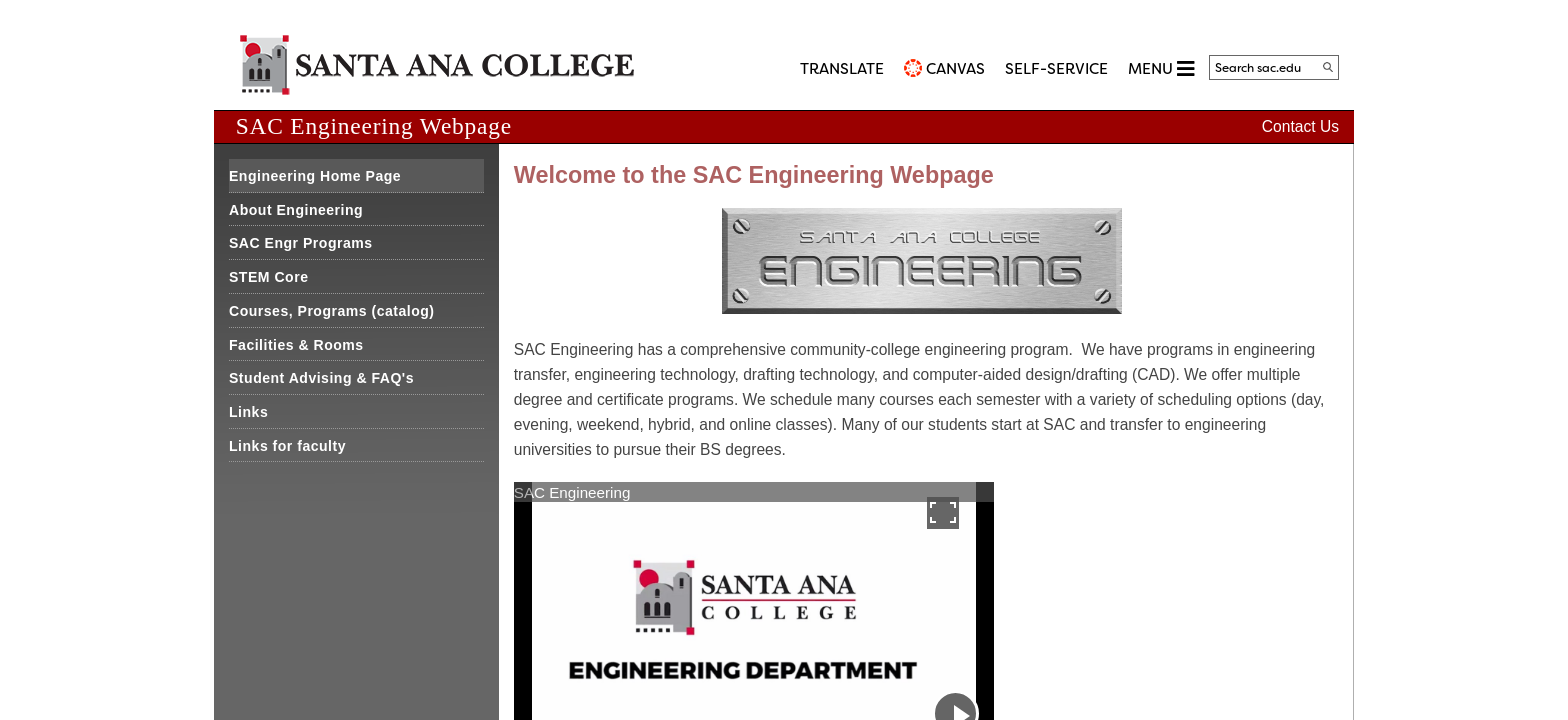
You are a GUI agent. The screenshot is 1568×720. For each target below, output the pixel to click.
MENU (1161, 68)
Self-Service (1056, 69)
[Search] (1328, 67)
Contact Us (1300, 126)
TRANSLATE (842, 69)
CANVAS (955, 69)
